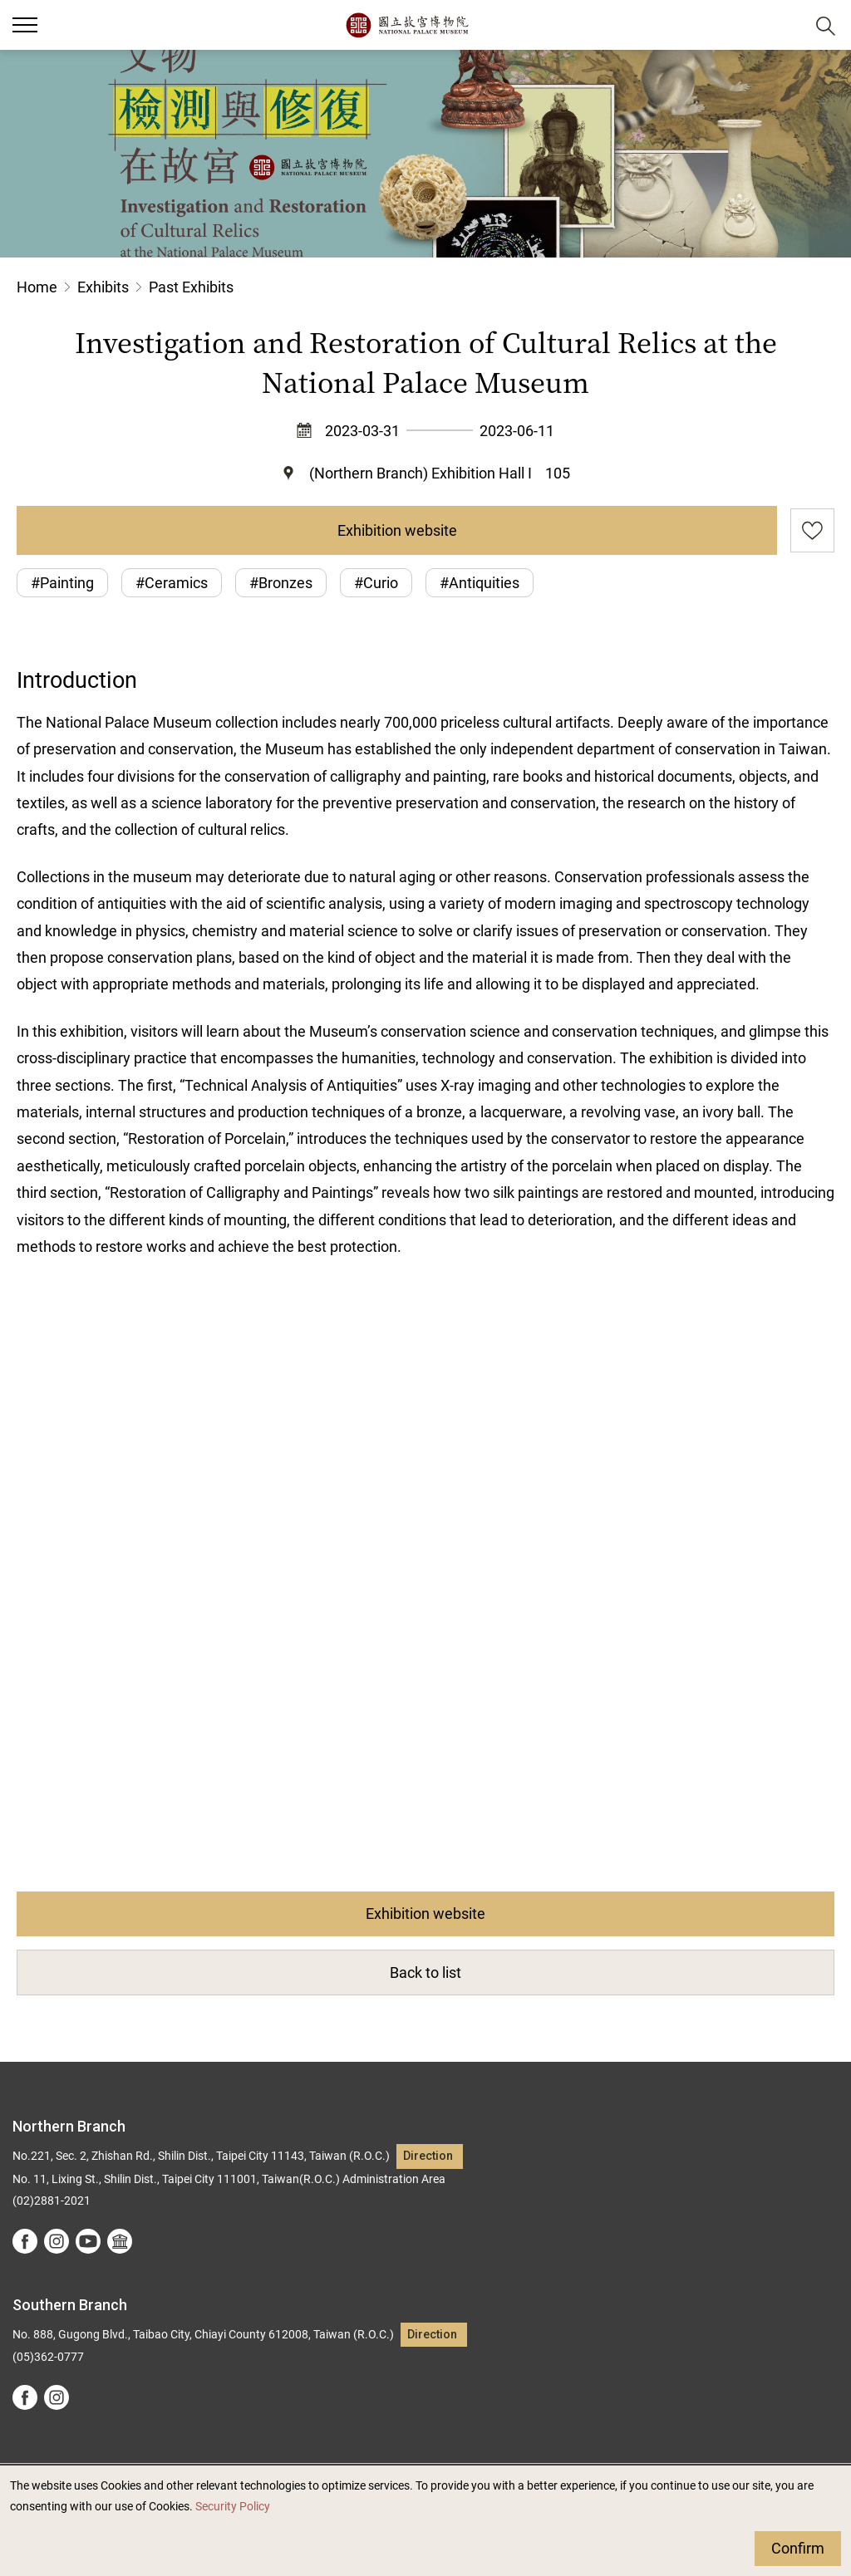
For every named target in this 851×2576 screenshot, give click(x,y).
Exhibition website (397, 530)
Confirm (797, 2548)
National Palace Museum (406, 25)
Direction (428, 2156)
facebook (24, 2241)
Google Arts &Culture (119, 2241)
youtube (88, 2241)
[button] (785, 25)
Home (37, 287)
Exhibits (103, 287)
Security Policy (232, 2507)
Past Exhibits (191, 287)
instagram (56, 2241)
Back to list (425, 1972)
